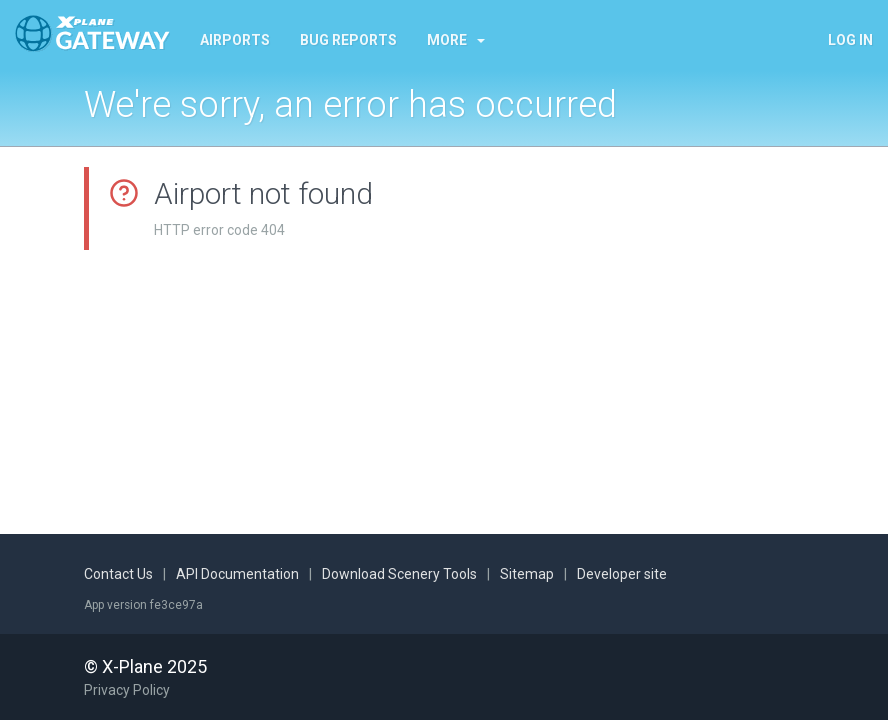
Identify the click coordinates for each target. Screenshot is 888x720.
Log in (850, 40)
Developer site (622, 574)
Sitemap (527, 574)
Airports (235, 40)
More (456, 40)
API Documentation (237, 574)
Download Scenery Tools (399, 574)
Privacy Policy (127, 690)
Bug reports (348, 40)
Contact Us (118, 574)
